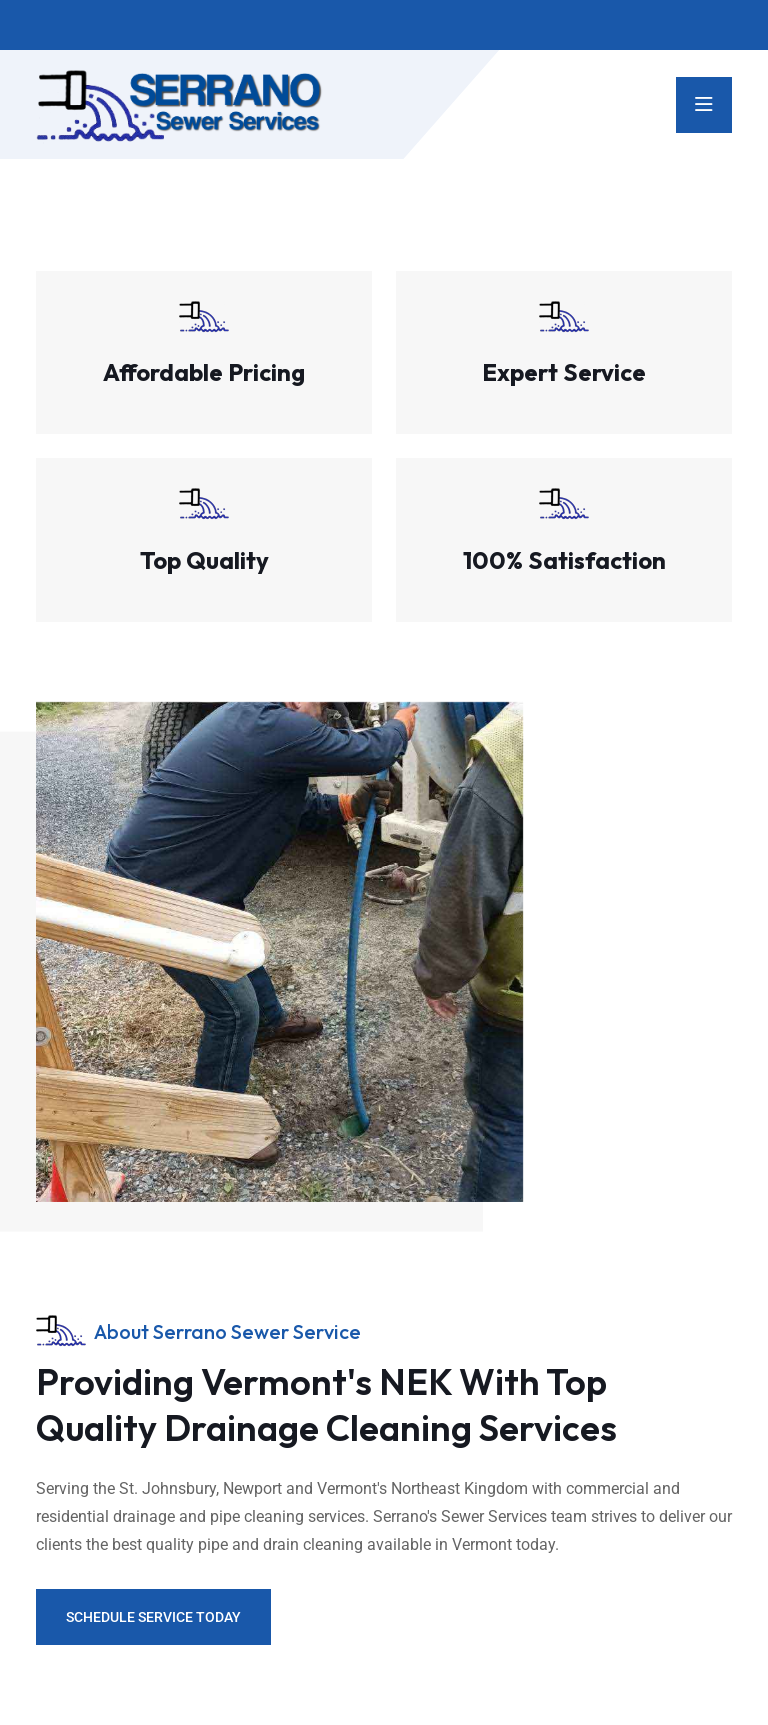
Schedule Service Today (153, 1617)
